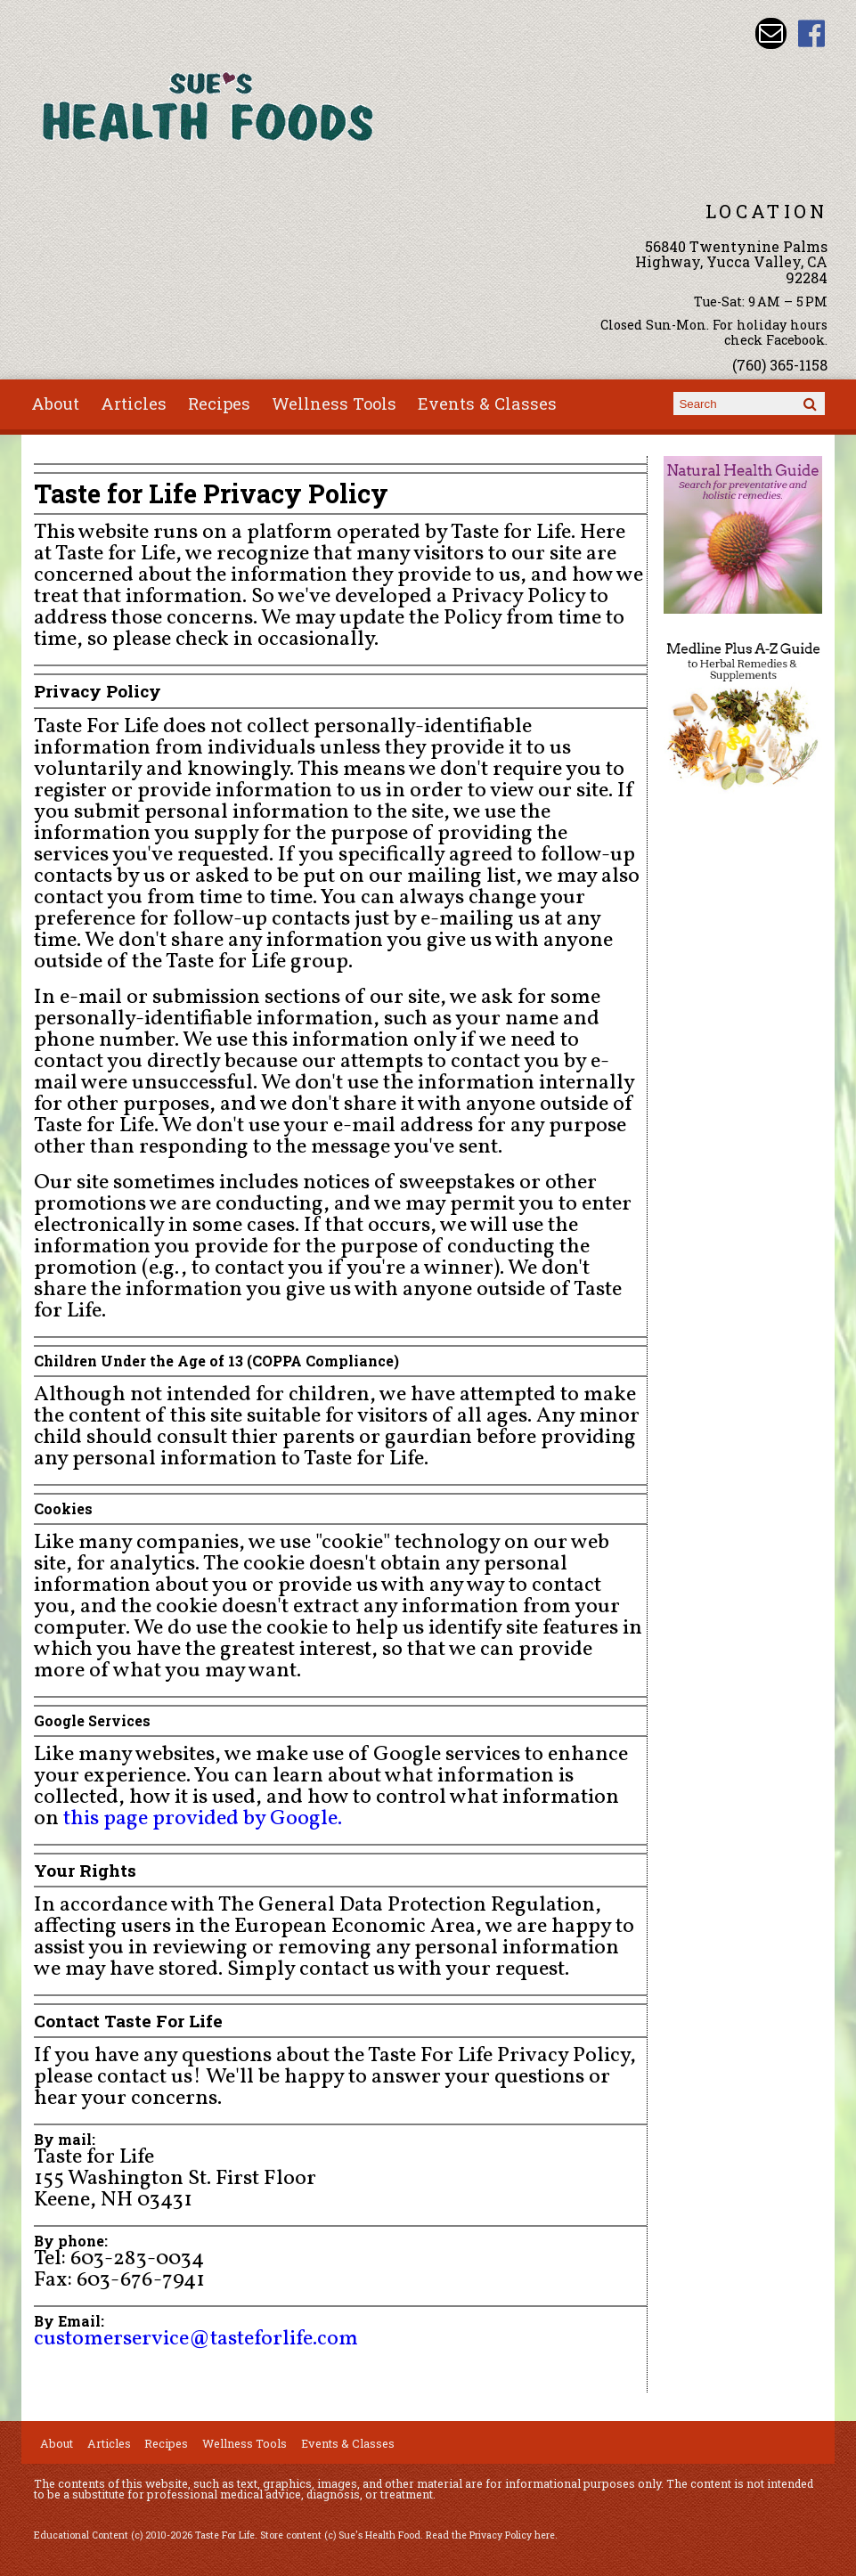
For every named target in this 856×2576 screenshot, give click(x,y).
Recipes (219, 403)
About (55, 403)
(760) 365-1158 (779, 364)
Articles (134, 403)
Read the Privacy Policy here (490, 2535)
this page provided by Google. (202, 1819)
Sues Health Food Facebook (811, 33)
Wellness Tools (334, 403)
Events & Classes (487, 403)
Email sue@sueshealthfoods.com (771, 33)
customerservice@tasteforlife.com (196, 2339)
